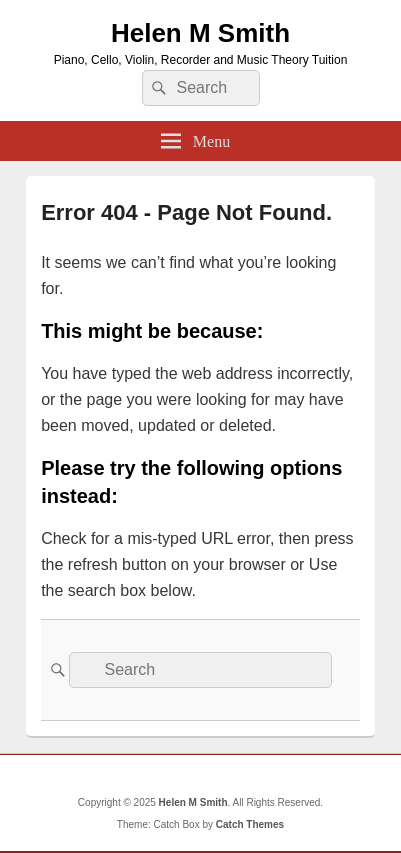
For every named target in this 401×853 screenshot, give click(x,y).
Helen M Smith (200, 33)
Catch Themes (250, 824)
